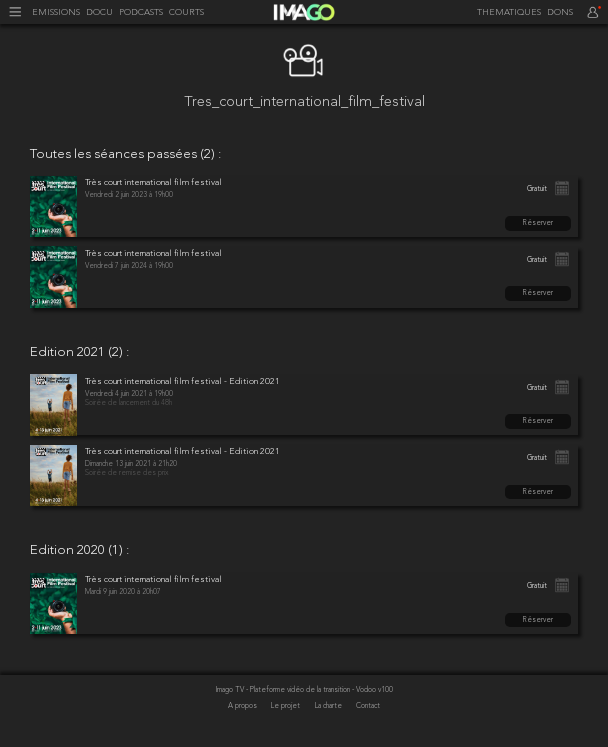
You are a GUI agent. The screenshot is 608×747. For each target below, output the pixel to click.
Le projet (286, 706)
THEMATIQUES (509, 13)
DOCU (99, 13)
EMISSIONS (56, 13)
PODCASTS (141, 13)
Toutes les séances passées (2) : (125, 155)
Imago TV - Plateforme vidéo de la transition (284, 690)
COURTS (186, 13)
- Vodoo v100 (372, 690)
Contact (368, 706)
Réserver (538, 223)
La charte (329, 706)
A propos (243, 706)
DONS (560, 13)
